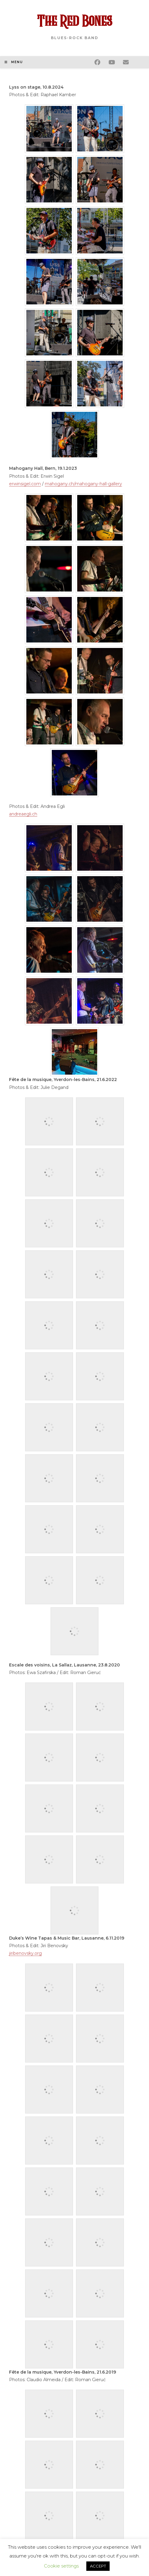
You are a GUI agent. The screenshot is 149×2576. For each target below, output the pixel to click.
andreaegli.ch (23, 814)
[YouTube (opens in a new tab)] (115, 61)
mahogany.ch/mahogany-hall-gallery (83, 483)
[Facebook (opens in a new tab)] (101, 61)
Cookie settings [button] (61, 2566)
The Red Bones (74, 22)
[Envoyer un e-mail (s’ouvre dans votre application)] (130, 61)
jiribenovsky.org (25, 1953)
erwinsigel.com (25, 483)
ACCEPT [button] (98, 2566)
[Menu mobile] (14, 62)
